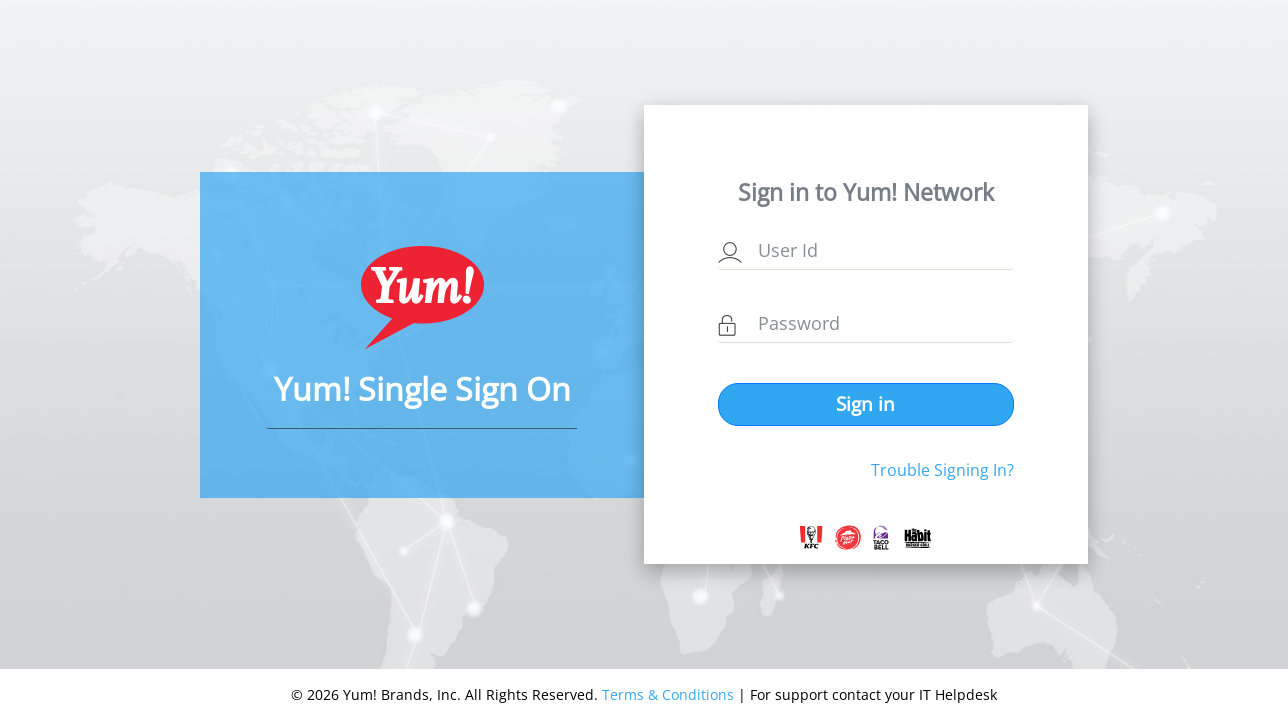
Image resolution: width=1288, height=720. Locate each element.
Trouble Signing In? (942, 470)
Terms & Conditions (668, 694)
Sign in (865, 403)
